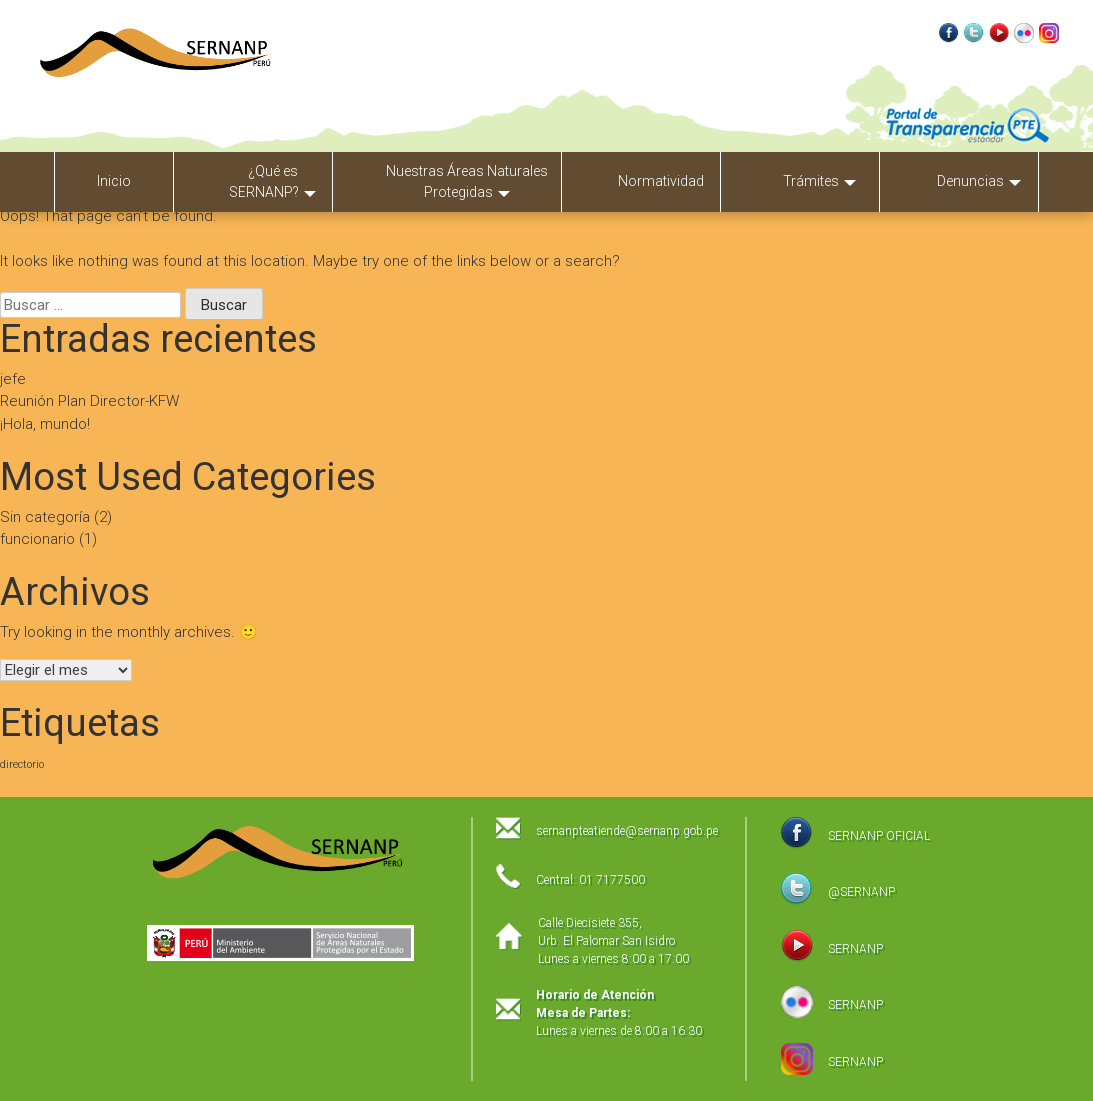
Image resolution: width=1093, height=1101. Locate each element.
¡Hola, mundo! (45, 424)
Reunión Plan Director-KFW (89, 401)
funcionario (37, 539)
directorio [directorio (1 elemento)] (22, 764)
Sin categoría (45, 517)
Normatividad (661, 181)
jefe (13, 379)
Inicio (114, 181)
